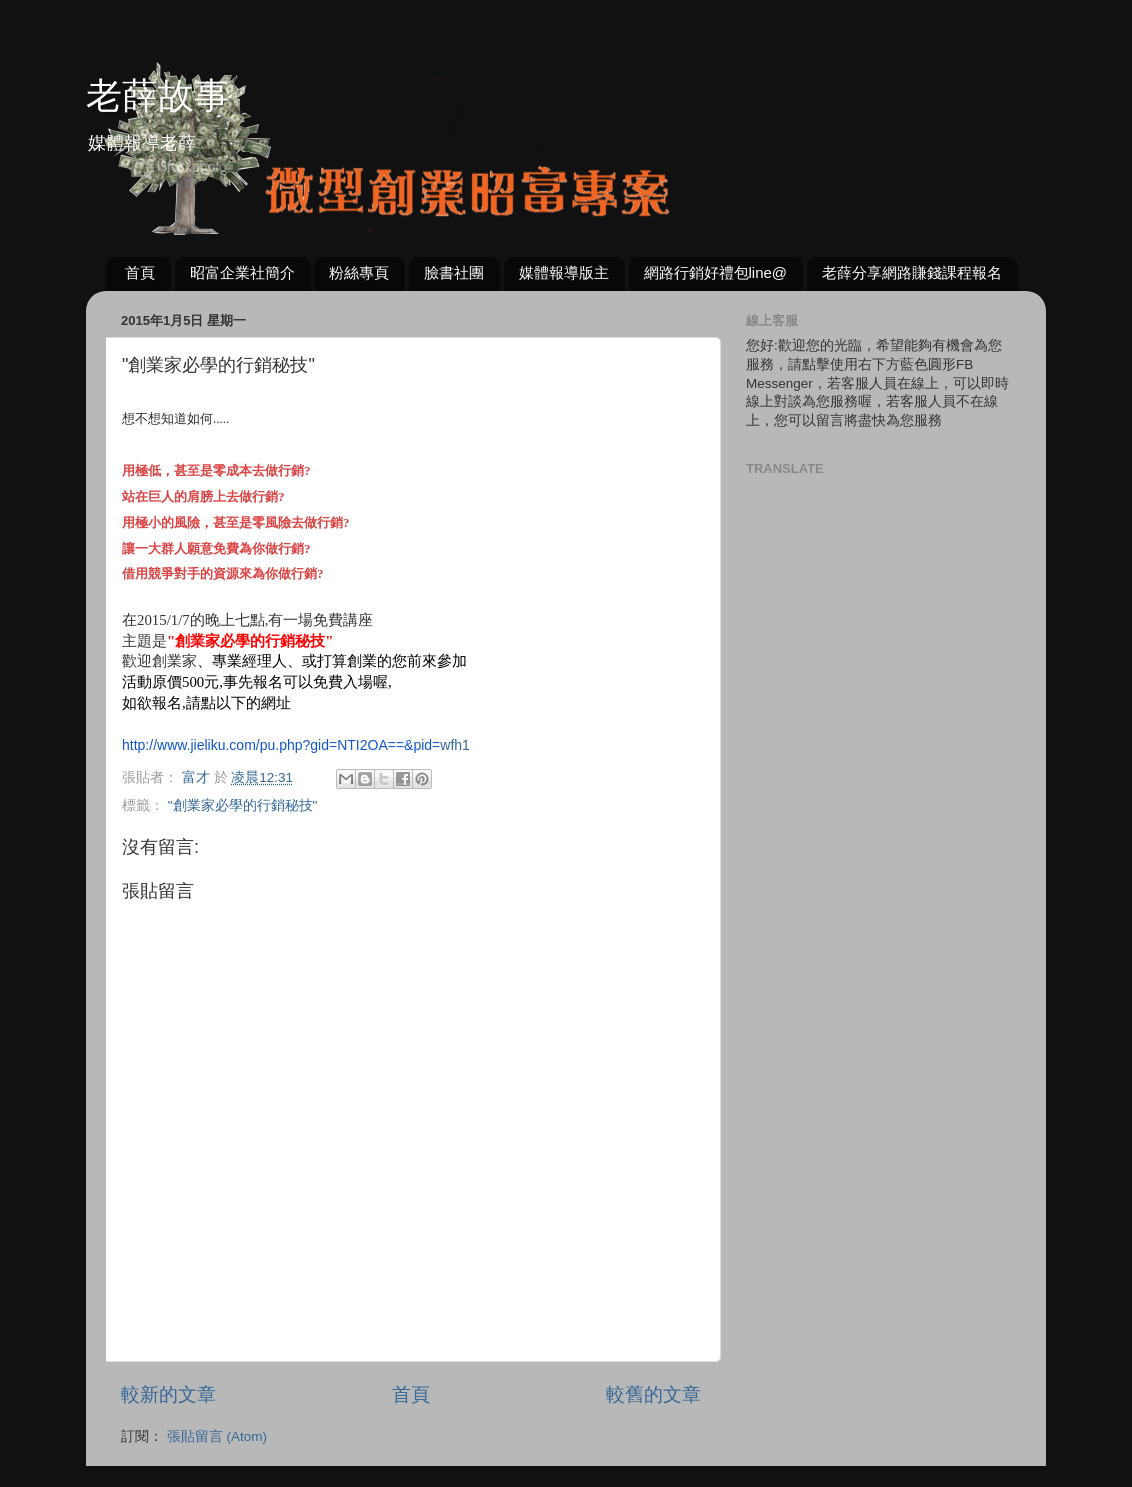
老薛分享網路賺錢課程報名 (912, 272)
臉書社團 (454, 272)
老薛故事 (158, 95)
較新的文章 (168, 1394)
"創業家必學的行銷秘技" (243, 805)
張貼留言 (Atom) (217, 1436)
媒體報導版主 (564, 272)
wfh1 (296, 745)
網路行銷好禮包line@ (716, 272)
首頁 (140, 272)
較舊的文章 (653, 1394)
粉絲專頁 (359, 272)
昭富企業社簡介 (242, 272)
